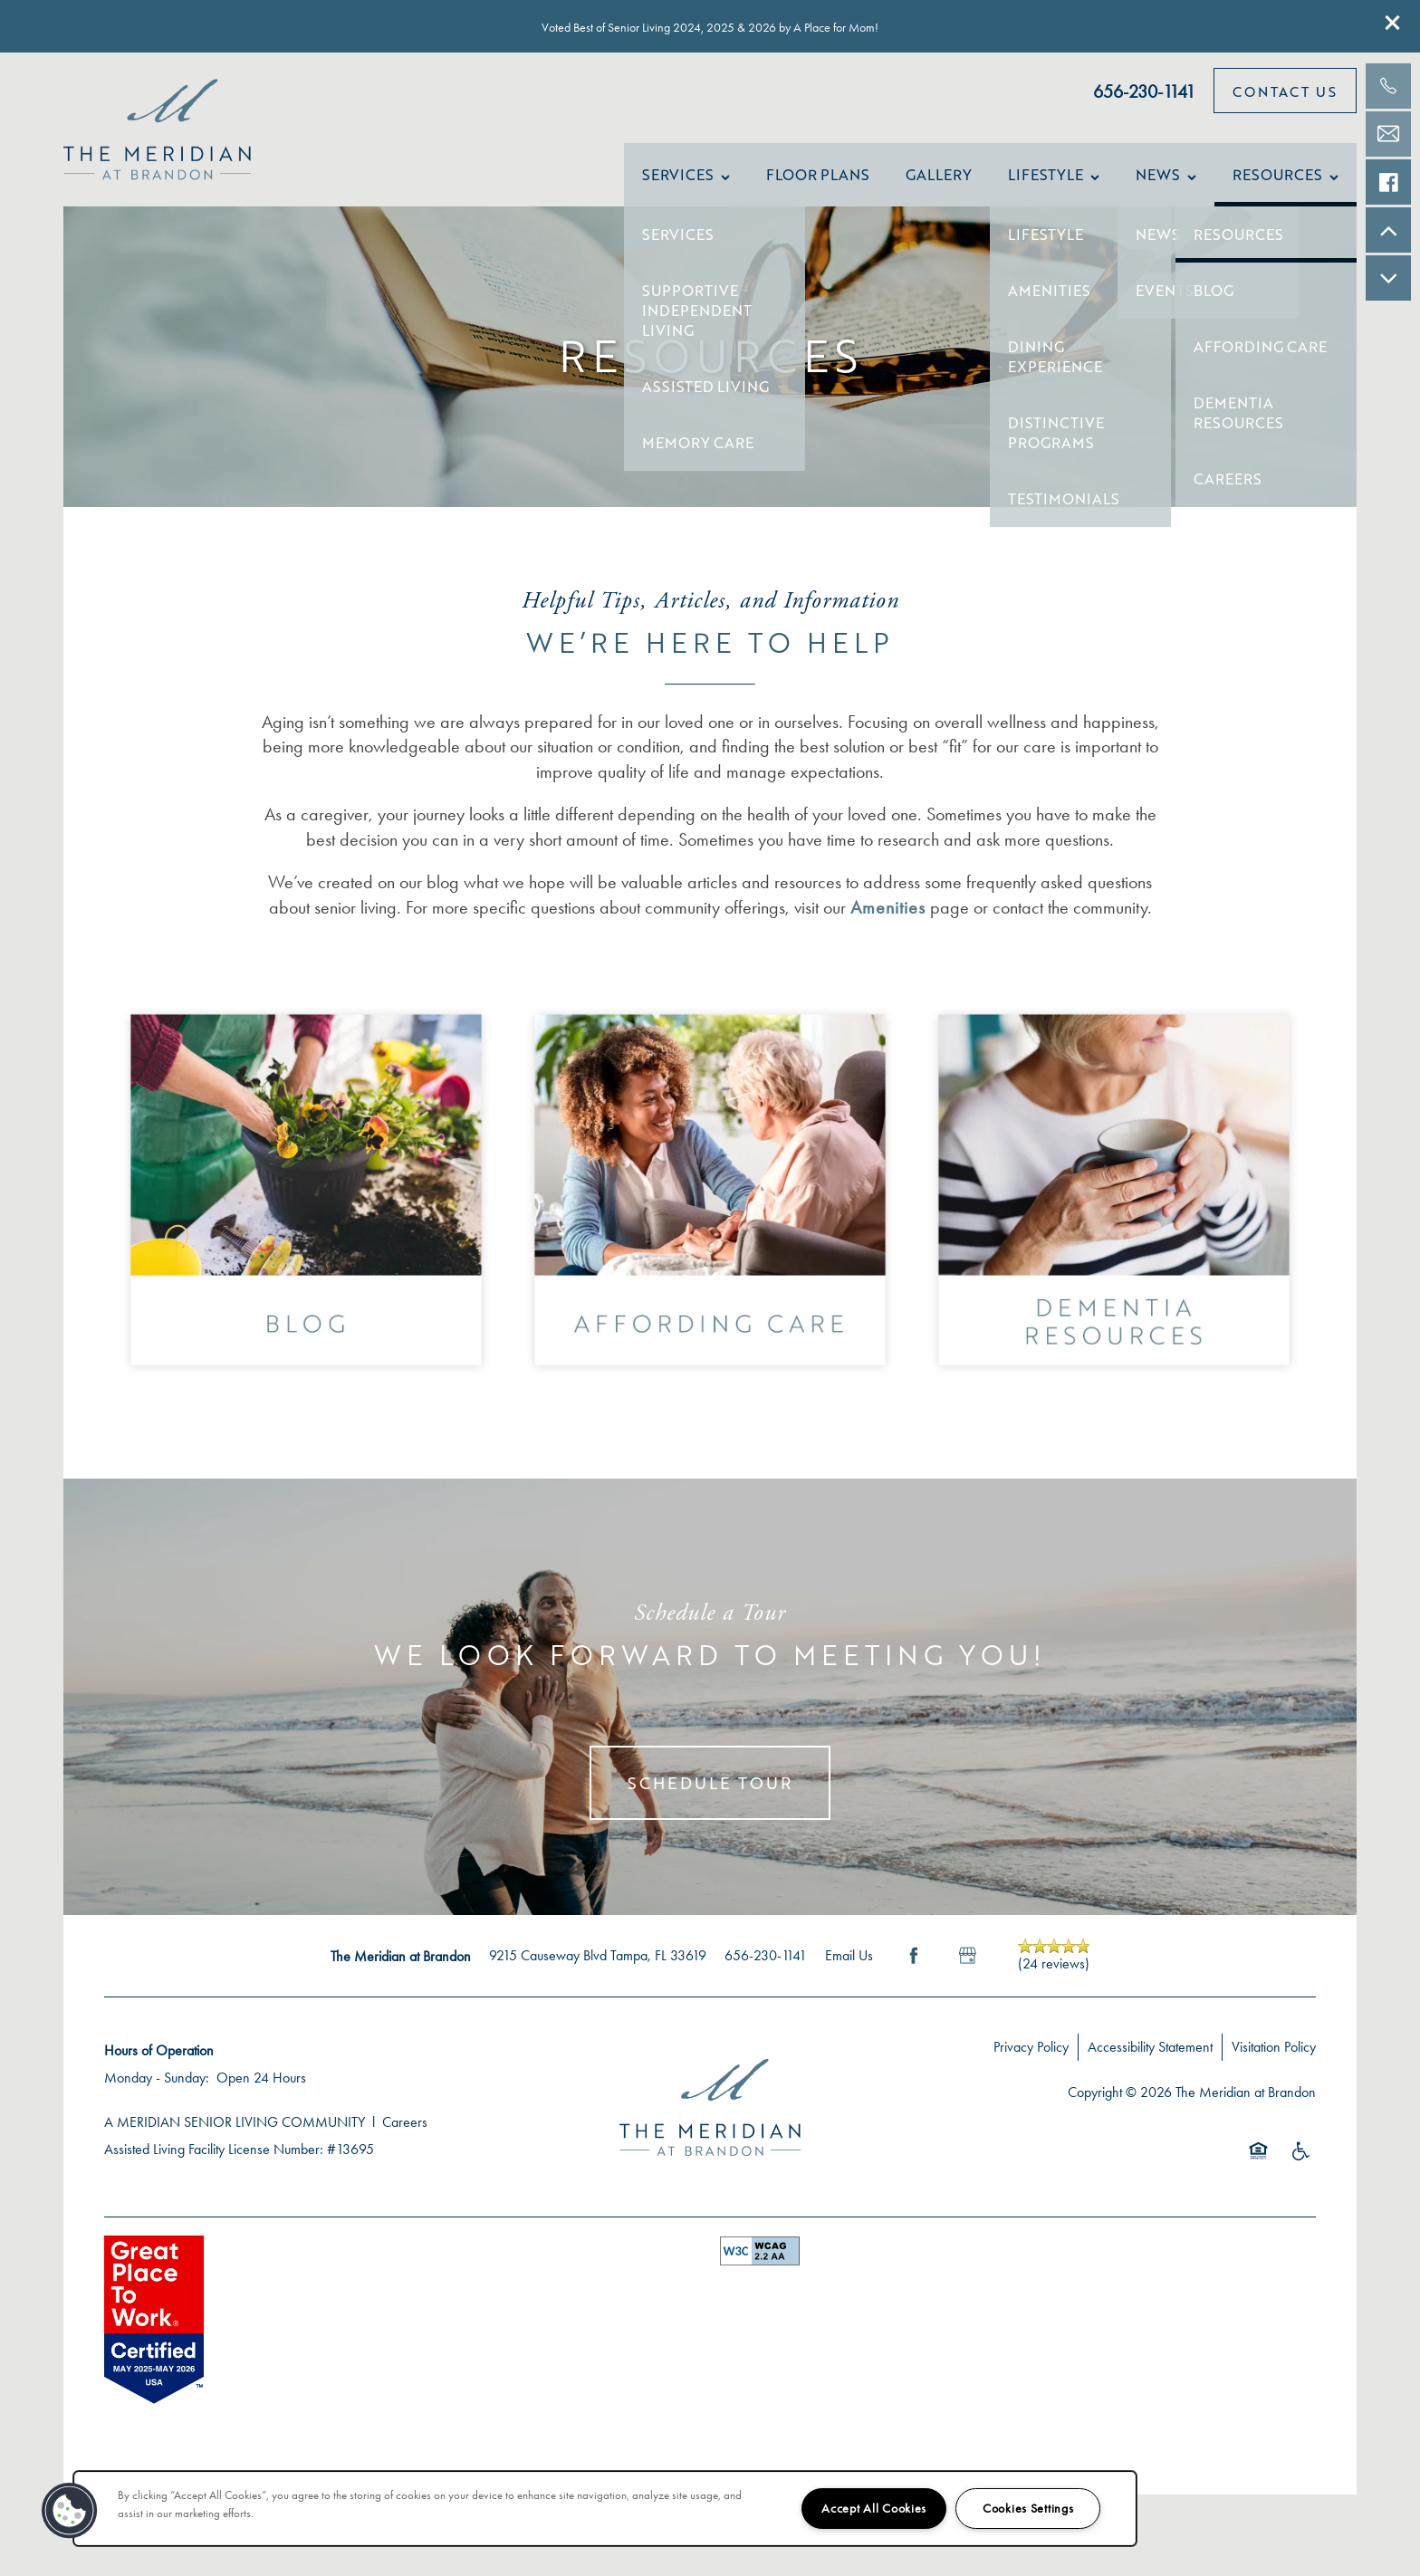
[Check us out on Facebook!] (1388, 182)
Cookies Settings (1028, 2508)
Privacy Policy (1031, 2064)
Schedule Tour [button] (710, 1801)
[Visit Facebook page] (913, 1974)
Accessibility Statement (1150, 2064)
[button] (1393, 23)
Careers (404, 2140)
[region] (604, 2508)
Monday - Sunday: (156, 2095)
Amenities (888, 924)
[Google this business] (968, 1974)
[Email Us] (1388, 134)
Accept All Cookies (873, 2508)
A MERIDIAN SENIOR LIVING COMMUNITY (234, 2140)
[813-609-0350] (1388, 86)
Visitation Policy (1274, 2064)
